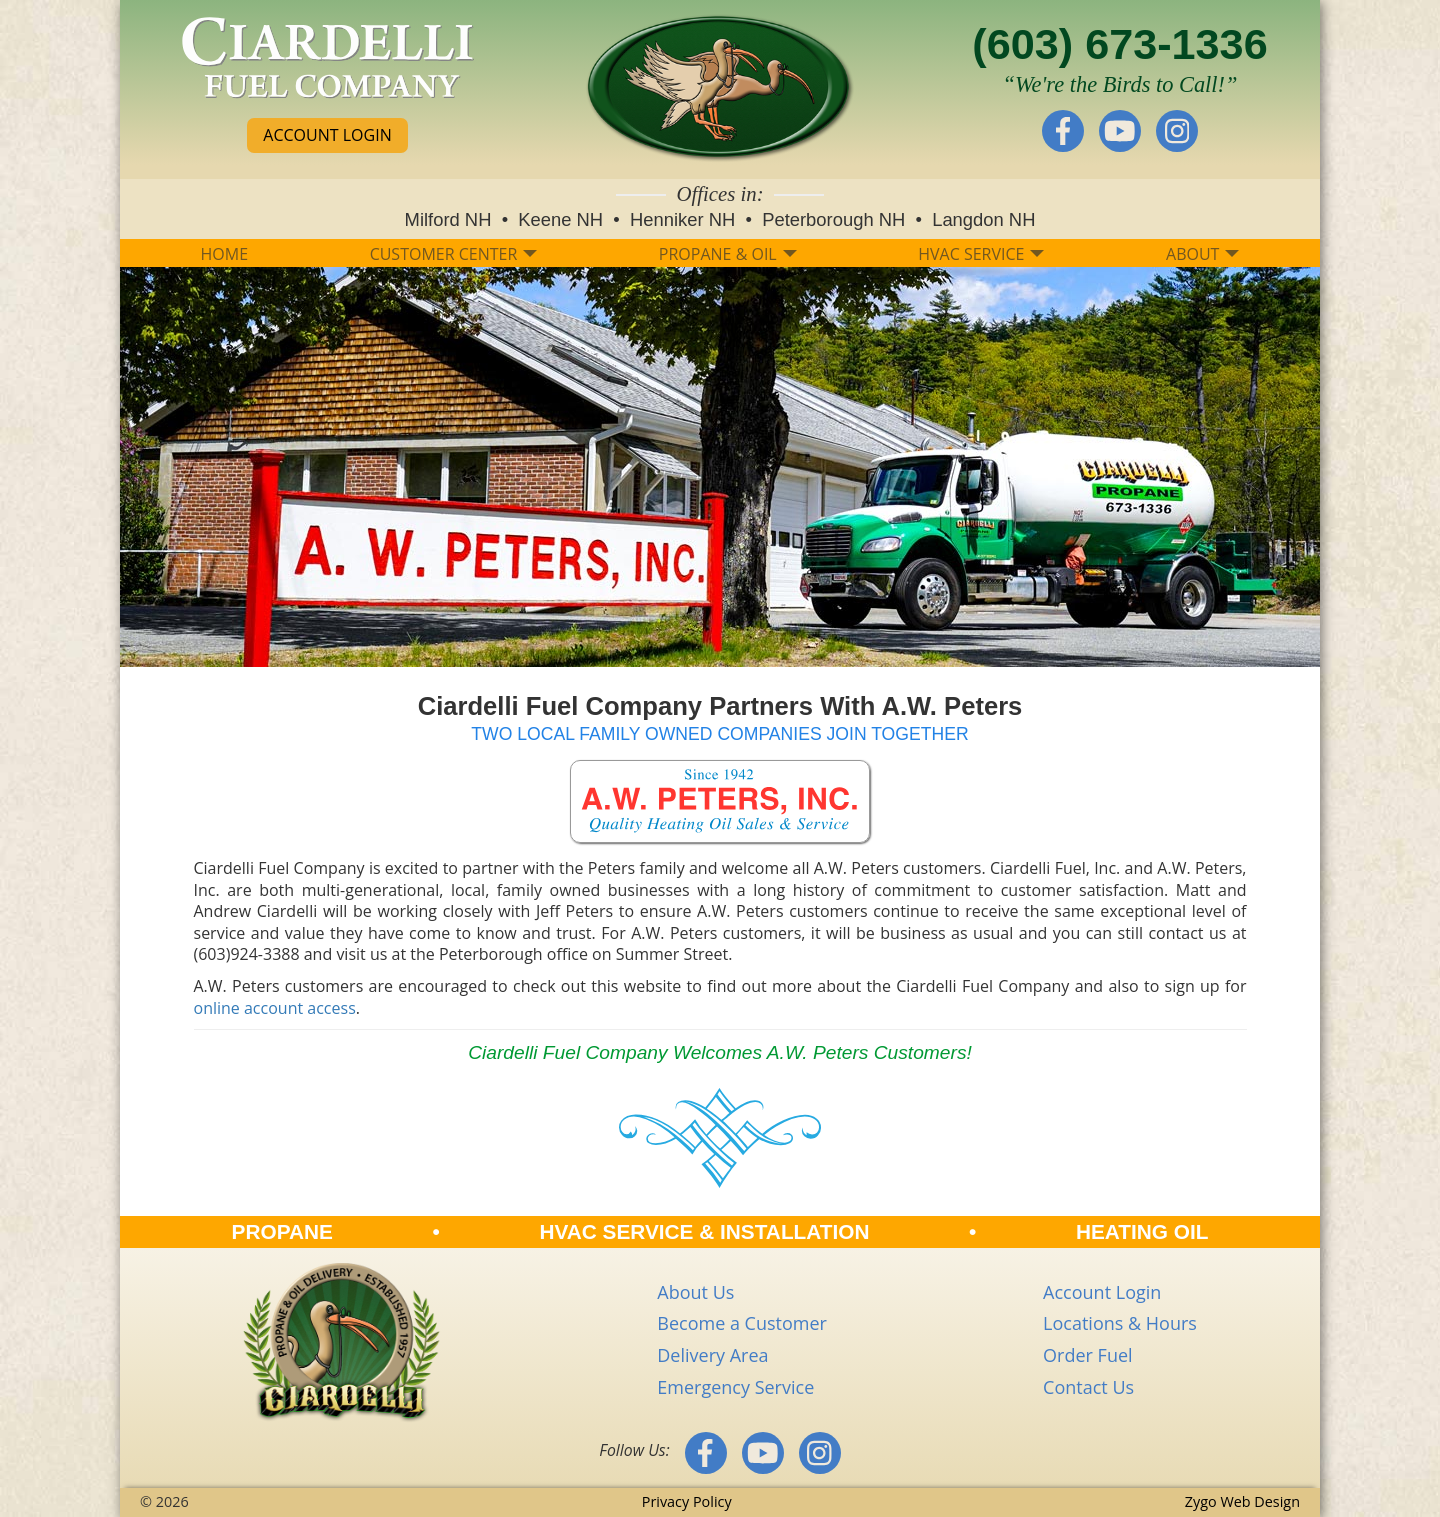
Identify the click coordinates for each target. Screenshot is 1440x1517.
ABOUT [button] (1202, 254)
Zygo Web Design (1242, 1501)
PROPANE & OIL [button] (728, 254)
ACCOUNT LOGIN (327, 135)
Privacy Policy (687, 1501)
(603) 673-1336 (1119, 44)
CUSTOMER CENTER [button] (454, 254)
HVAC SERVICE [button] (981, 254)
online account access (275, 1008)
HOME (225, 254)
